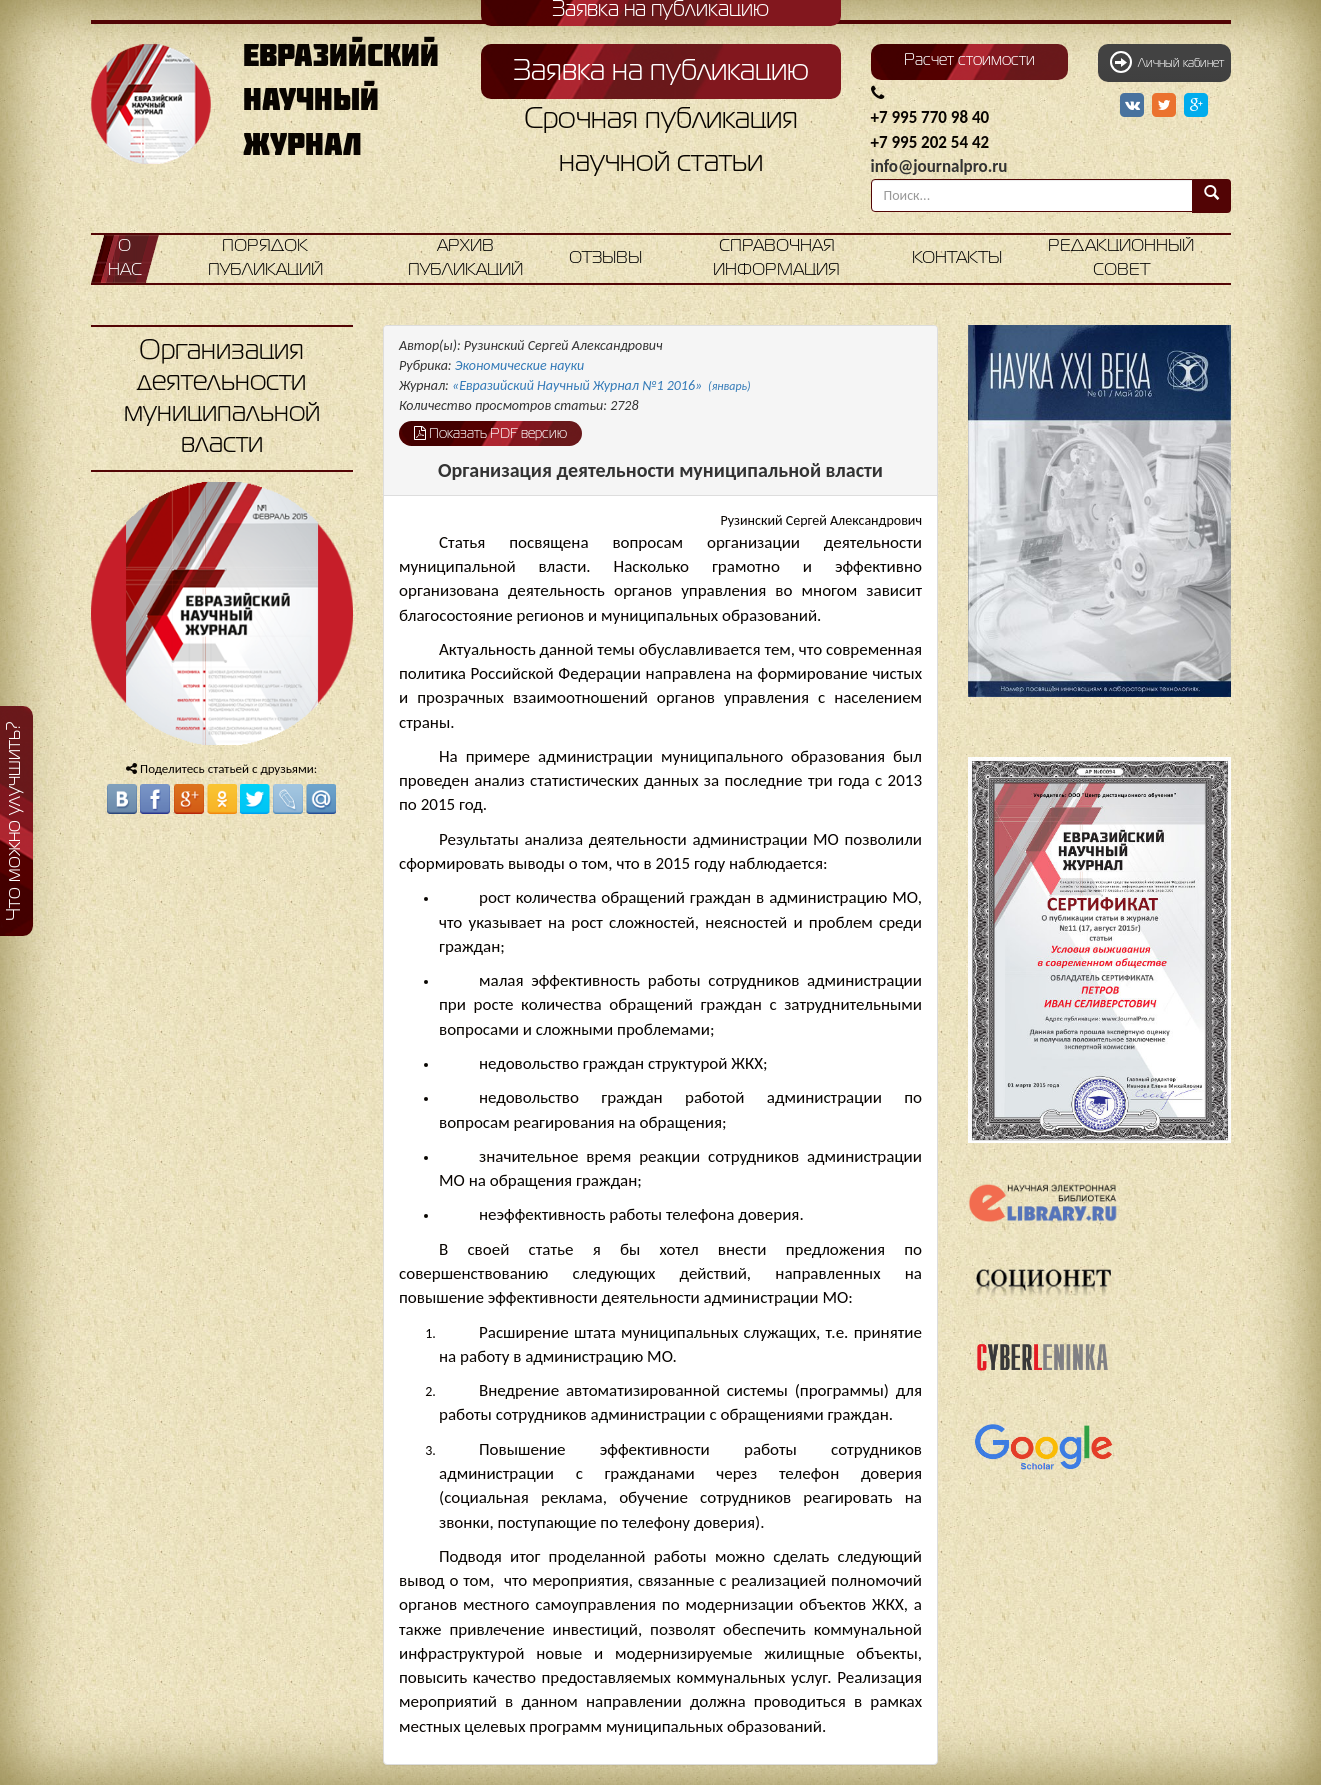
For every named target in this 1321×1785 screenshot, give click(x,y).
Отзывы (605, 258)
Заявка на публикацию (661, 72)
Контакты (957, 258)
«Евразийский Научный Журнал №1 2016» (601, 385)
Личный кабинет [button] (1167, 62)
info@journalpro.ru (939, 166)
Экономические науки (520, 365)
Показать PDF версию (490, 433)
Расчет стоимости (969, 61)
